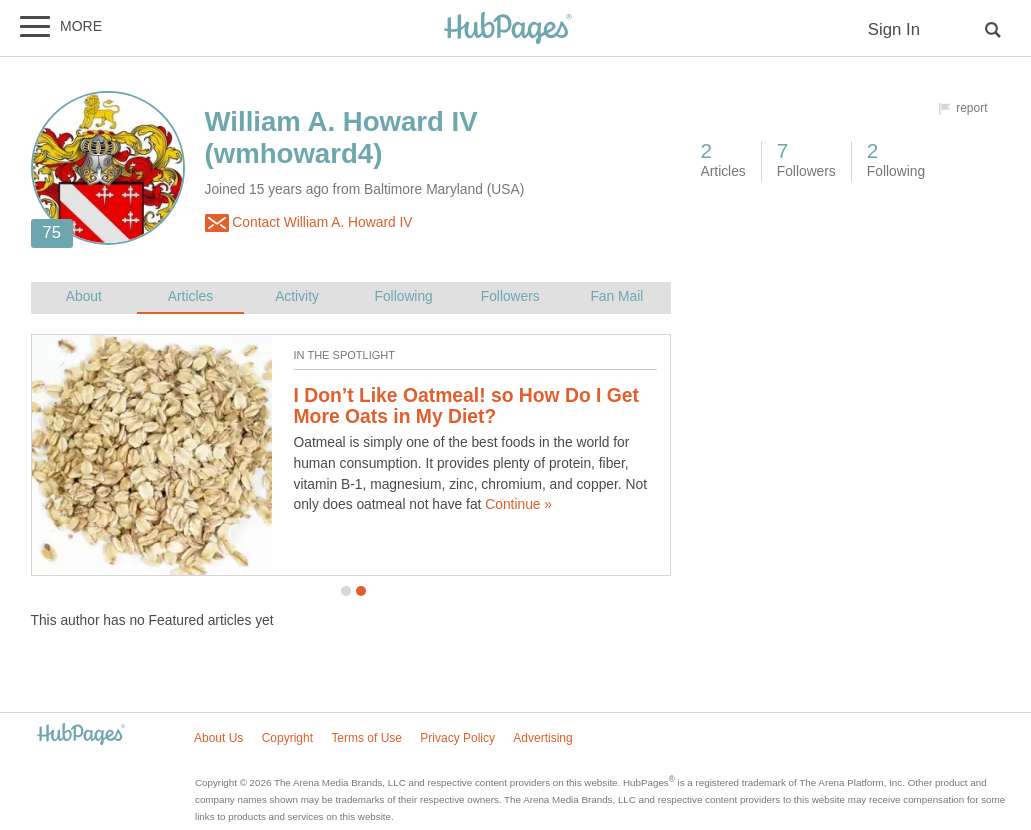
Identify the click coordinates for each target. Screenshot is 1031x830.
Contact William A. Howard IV (309, 223)
